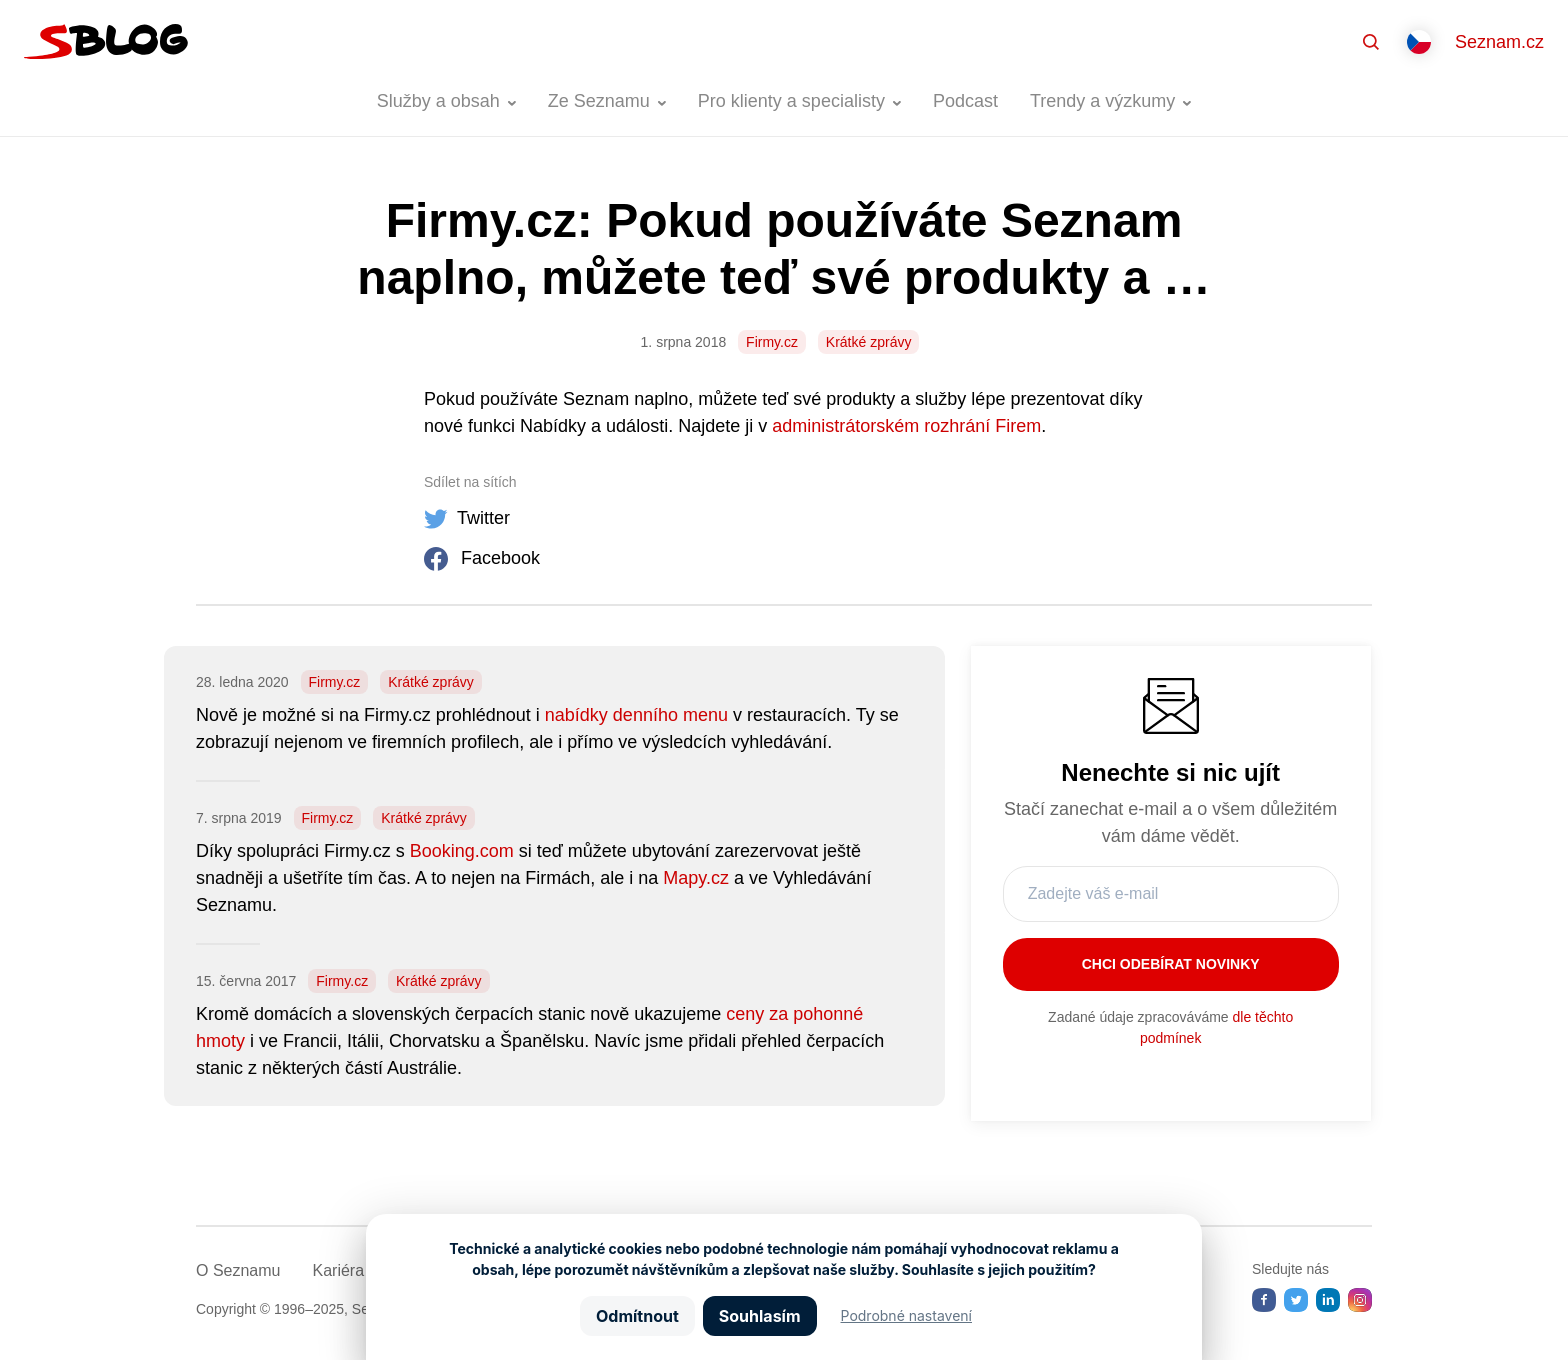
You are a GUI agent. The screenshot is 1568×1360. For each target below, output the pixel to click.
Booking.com (462, 851)
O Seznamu (238, 1270)
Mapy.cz (696, 878)
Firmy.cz (772, 342)
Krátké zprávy (869, 342)
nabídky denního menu (636, 715)
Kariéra (338, 1270)
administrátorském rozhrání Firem (906, 426)
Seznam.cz (1499, 42)
